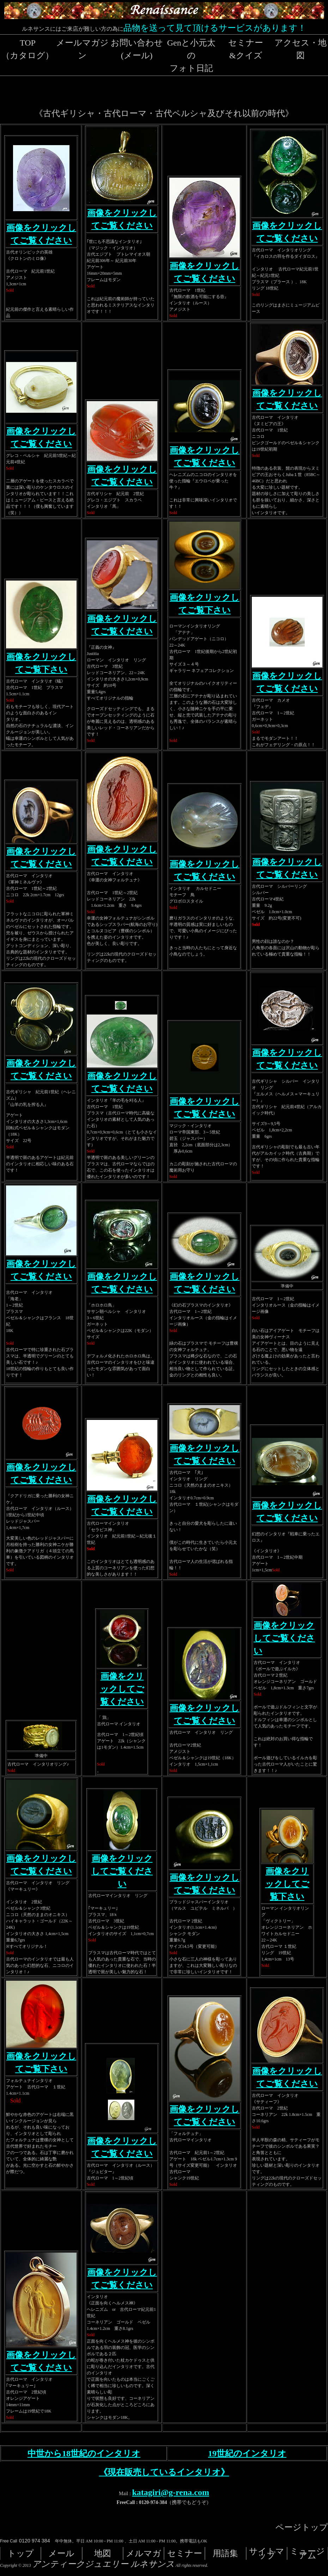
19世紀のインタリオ (247, 2453)
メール (61, 2553)
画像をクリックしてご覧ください (122, 1689)
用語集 (225, 2553)
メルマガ (143, 2553)
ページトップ (301, 2527)
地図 (102, 2553)
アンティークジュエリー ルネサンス (103, 2564)
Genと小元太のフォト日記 (191, 55)
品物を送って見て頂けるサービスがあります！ (214, 27)
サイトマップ (266, 2553)
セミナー (184, 2553)
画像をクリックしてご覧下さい (287, 1884)
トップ (20, 2553)
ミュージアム (307, 2553)
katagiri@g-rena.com (170, 2492)
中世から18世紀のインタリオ (84, 2453)
